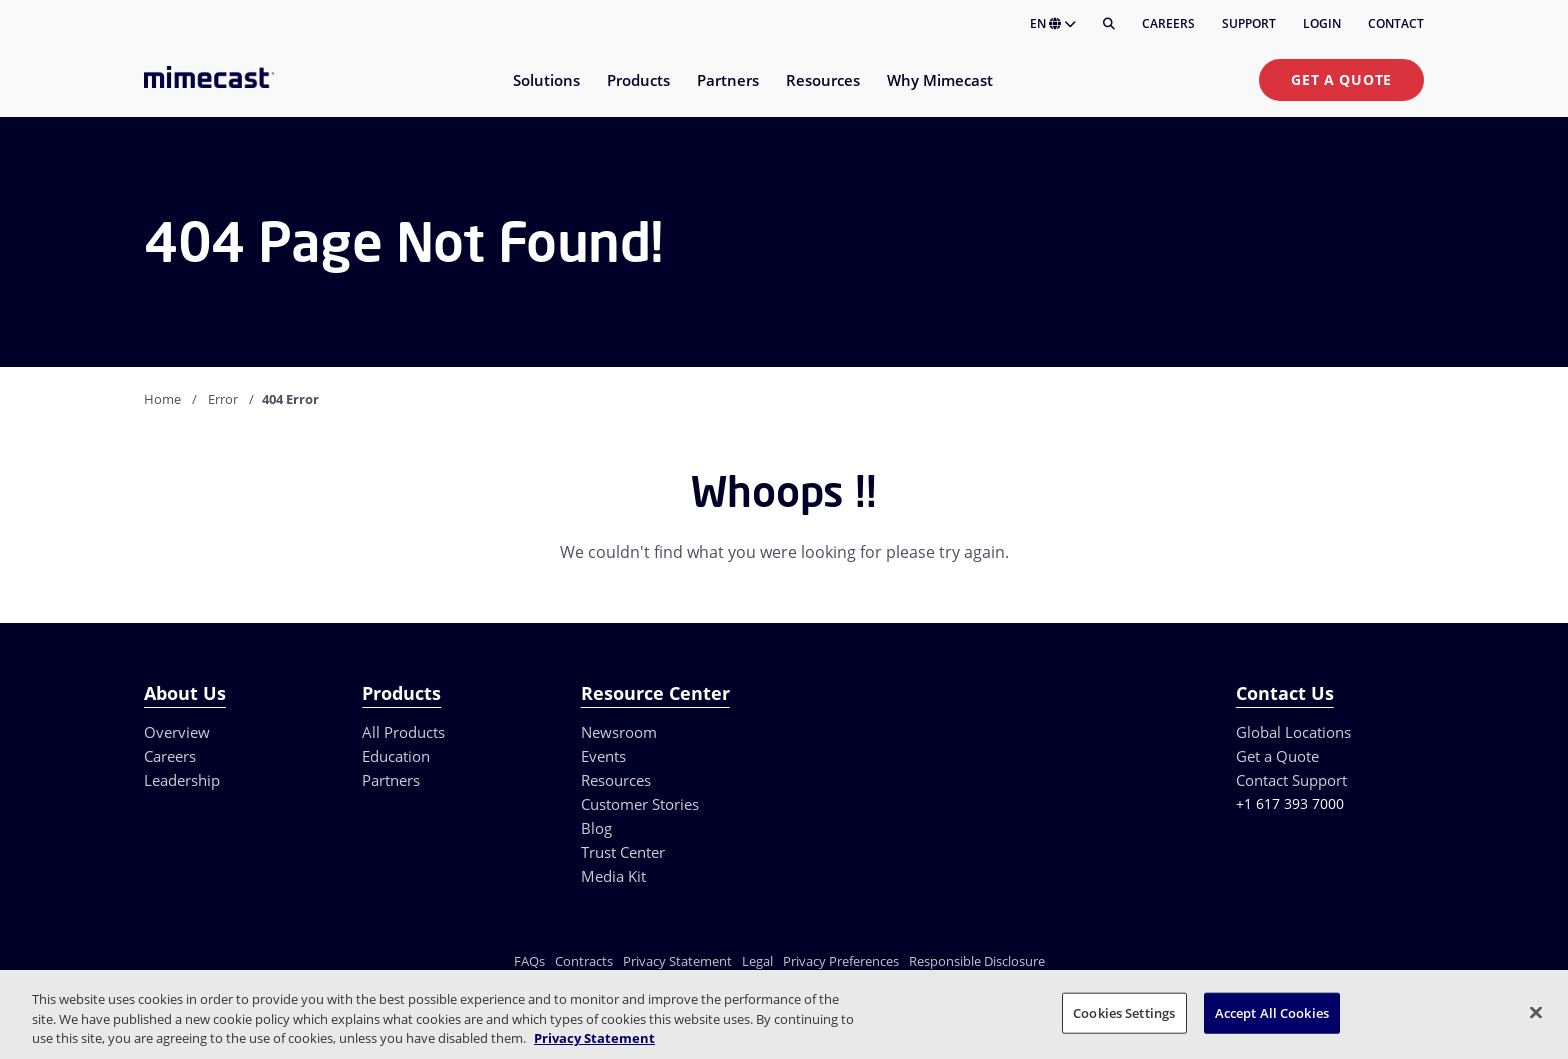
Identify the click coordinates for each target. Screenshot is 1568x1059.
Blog (596, 828)
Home (162, 399)
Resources (616, 780)
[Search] (1109, 24)
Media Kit (613, 876)
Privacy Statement (677, 961)
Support (1249, 23)
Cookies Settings (1124, 1012)
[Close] (1536, 1012)
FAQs (529, 961)
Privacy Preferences (841, 961)
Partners (391, 780)
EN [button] (1053, 23)
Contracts (584, 961)
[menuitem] (545, 92)
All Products (403, 732)
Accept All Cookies (1272, 1012)
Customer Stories (640, 804)
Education (396, 756)
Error (223, 399)
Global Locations (1293, 732)
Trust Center (623, 852)
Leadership (182, 780)
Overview (177, 732)
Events (603, 756)
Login (1322, 23)
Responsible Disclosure (977, 961)
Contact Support (1291, 780)
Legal (757, 961)
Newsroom (619, 732)
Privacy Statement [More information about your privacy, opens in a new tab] (594, 1038)
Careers (1168, 23)
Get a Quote (1341, 79)
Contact (1396, 23)
